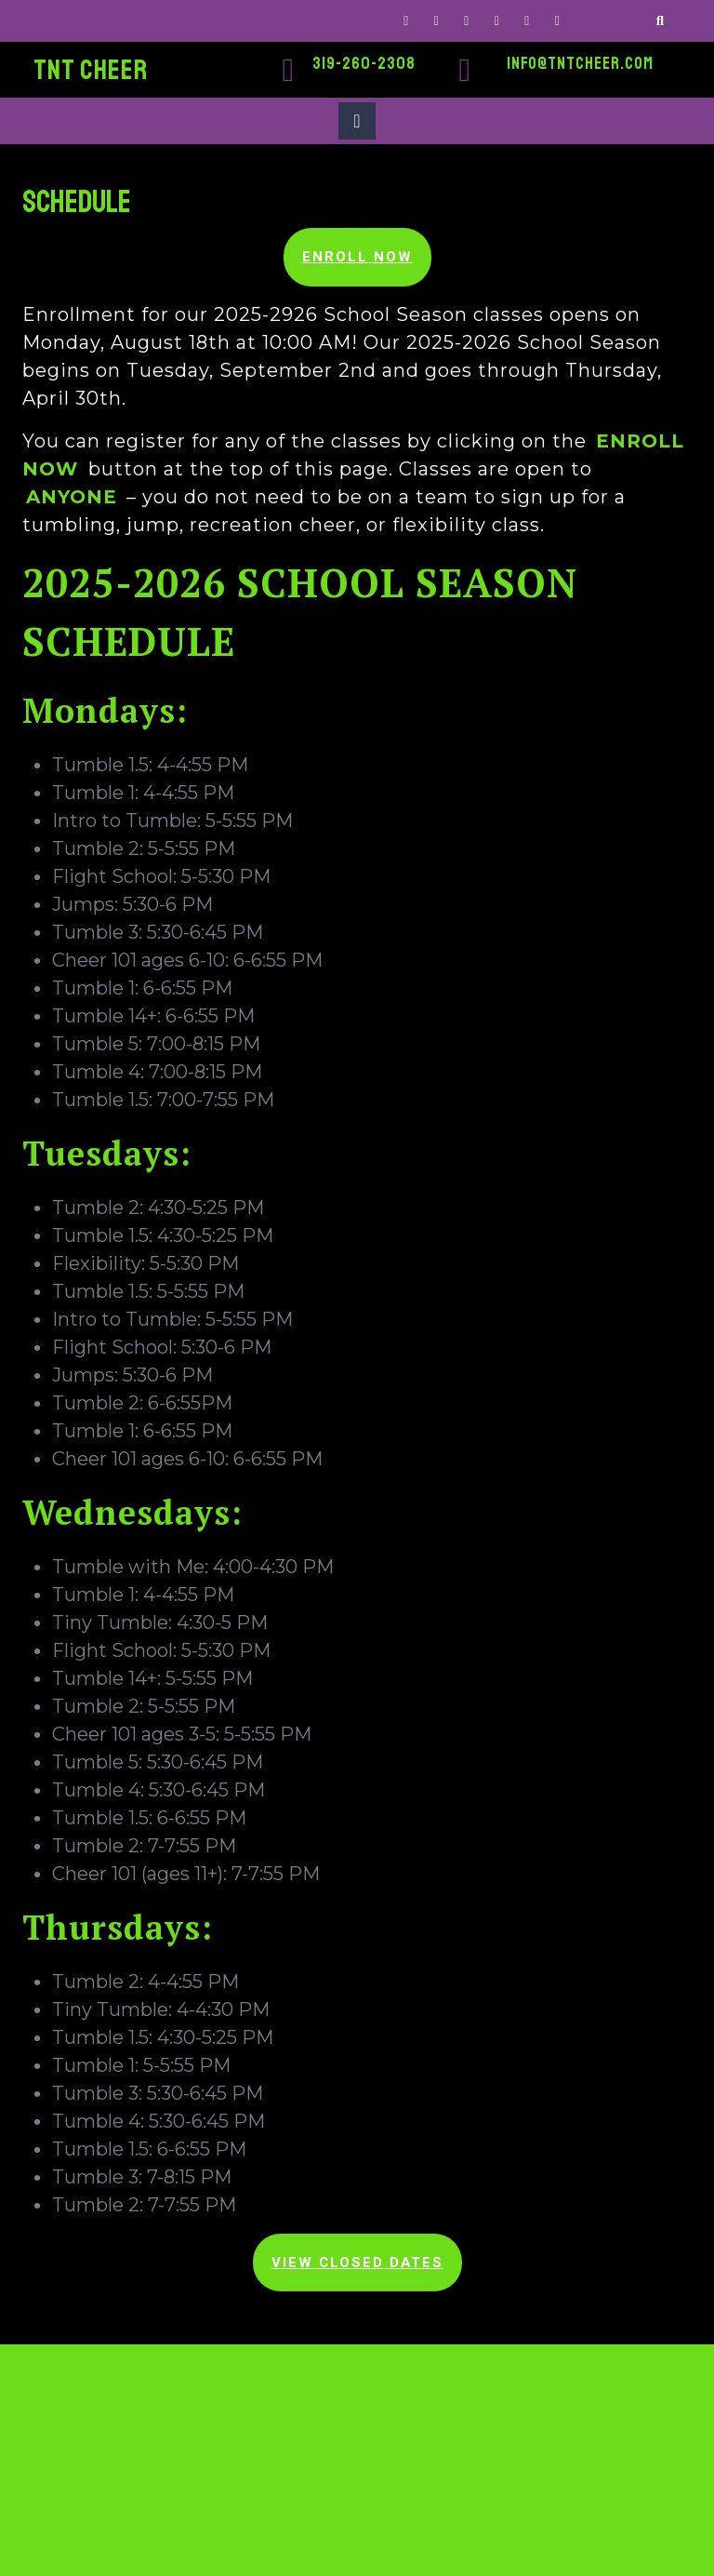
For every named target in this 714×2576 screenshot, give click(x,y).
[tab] (357, 121)
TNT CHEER (90, 69)
